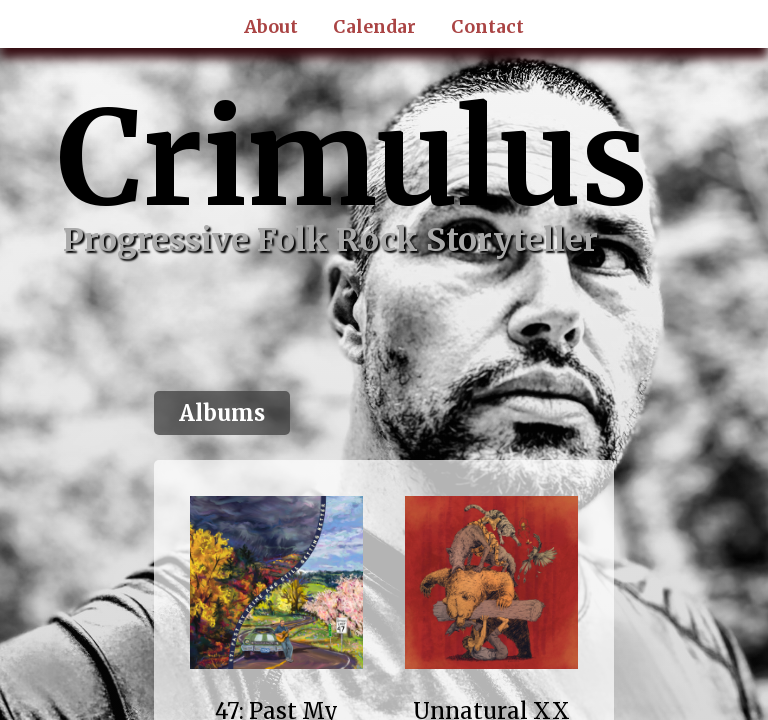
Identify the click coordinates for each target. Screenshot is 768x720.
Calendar (374, 27)
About (271, 27)
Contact (487, 27)
